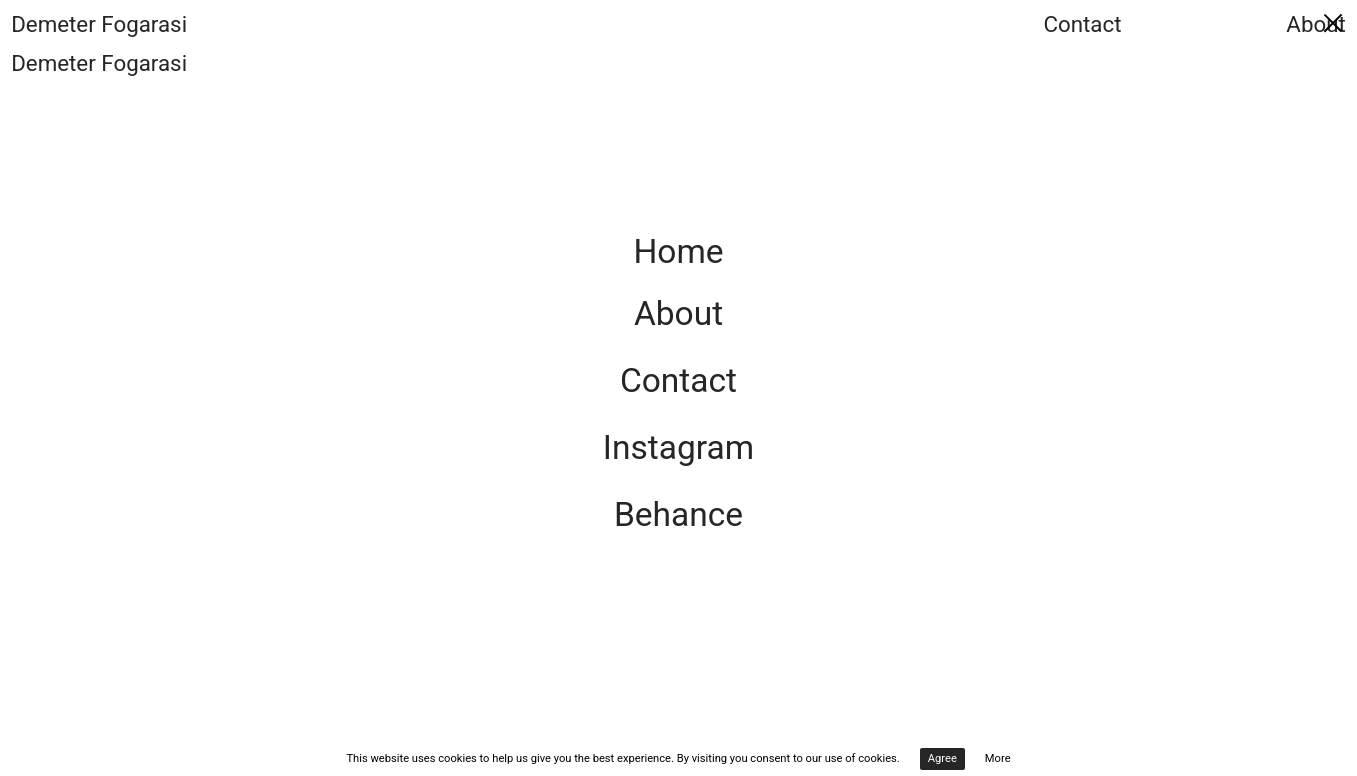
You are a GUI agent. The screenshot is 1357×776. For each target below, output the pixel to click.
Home (678, 251)
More (998, 758)
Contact (1082, 24)
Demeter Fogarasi (99, 24)
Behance (678, 514)
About (1315, 24)
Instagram (678, 447)
